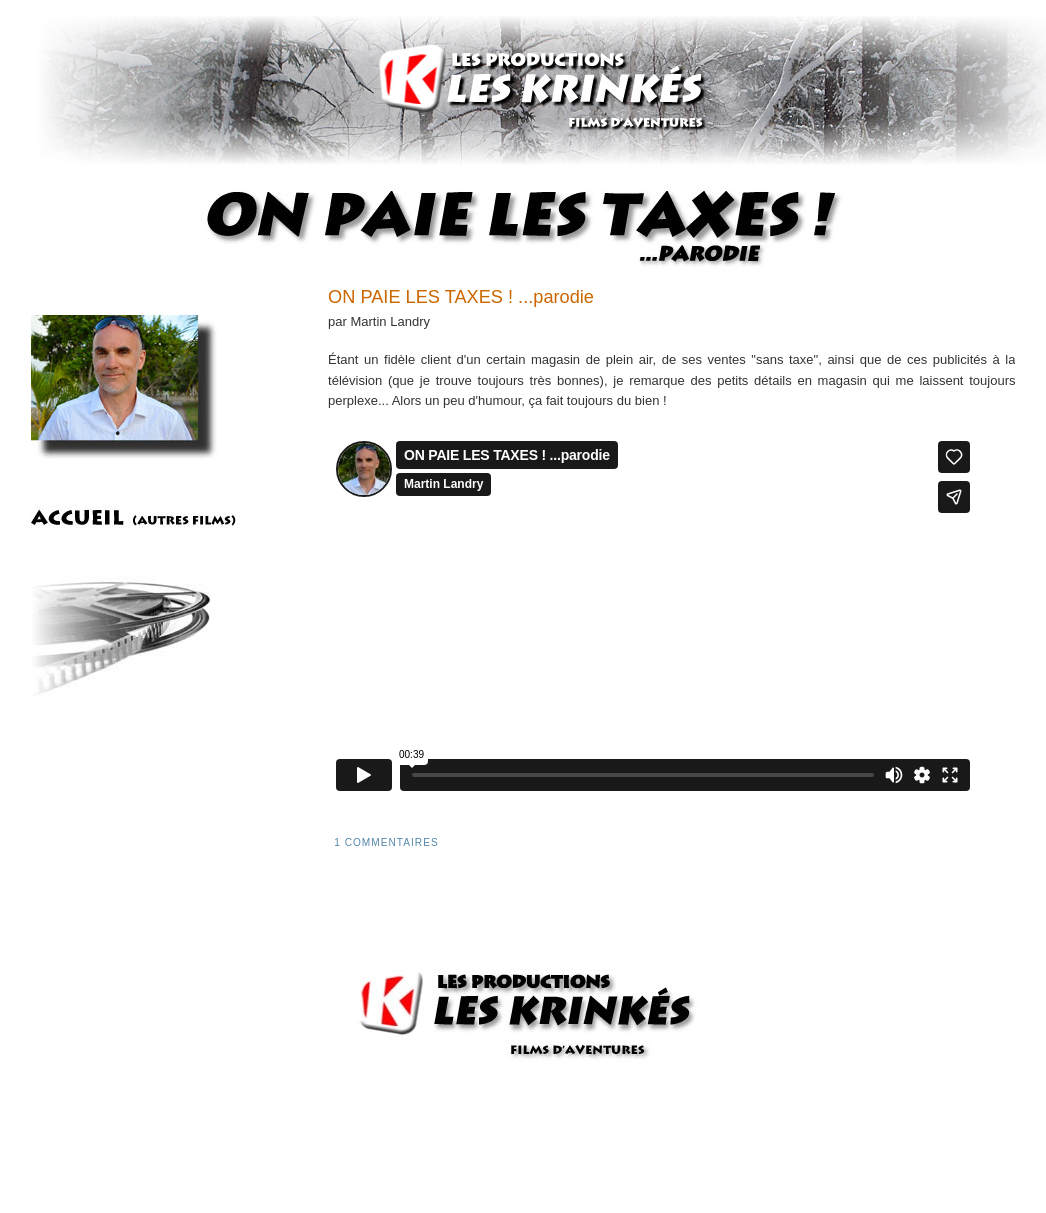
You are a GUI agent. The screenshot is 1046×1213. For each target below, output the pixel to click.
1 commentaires (386, 842)
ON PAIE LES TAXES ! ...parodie (461, 297)
